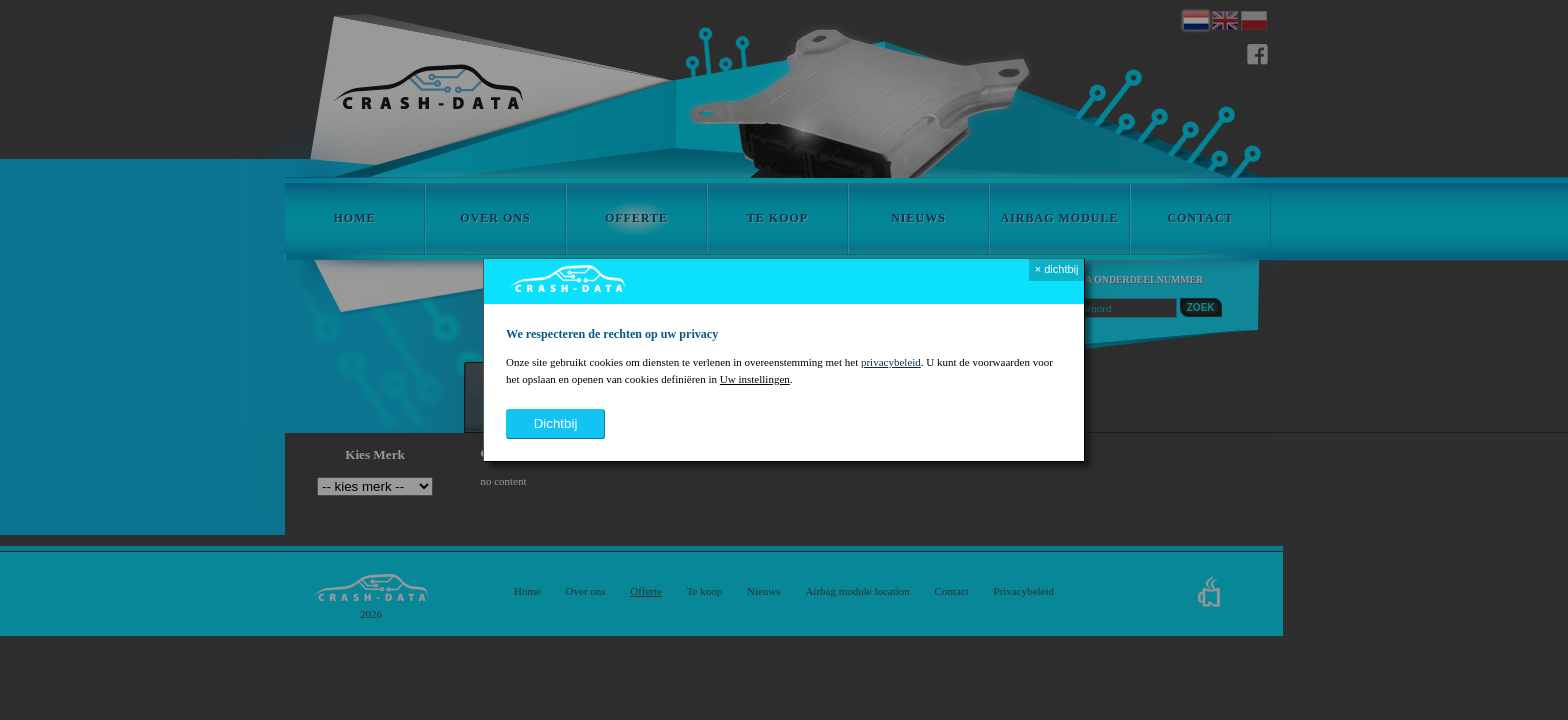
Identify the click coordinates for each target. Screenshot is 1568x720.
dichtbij (556, 423)
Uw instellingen (755, 379)
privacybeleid (891, 362)
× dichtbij (1057, 269)
